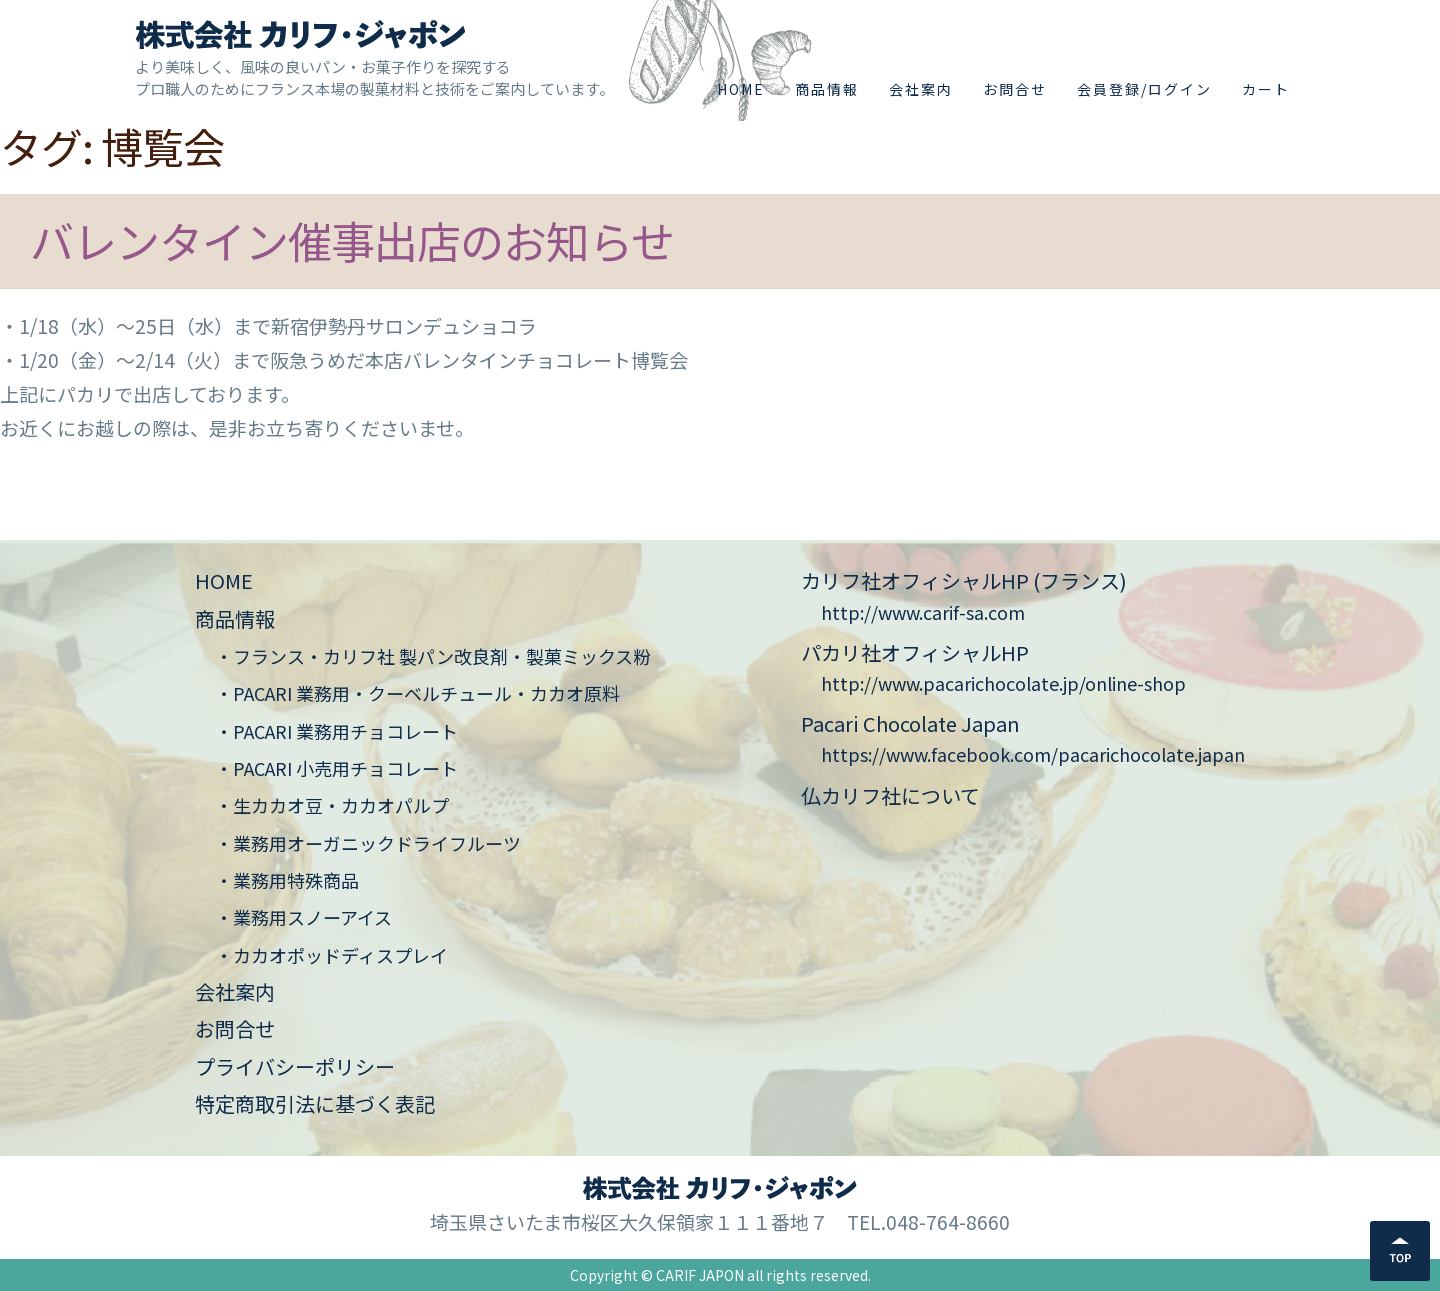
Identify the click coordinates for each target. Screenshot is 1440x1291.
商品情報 (827, 89)
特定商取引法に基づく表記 (315, 1103)
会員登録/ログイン (1144, 89)
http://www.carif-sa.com (923, 612)
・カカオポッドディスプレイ (331, 955)
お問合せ (1015, 89)
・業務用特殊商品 (287, 880)
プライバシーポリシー (295, 1066)
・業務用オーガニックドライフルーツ (368, 843)
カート (1266, 89)
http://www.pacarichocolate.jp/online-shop (1003, 683)
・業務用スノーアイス (303, 917)
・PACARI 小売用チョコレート (336, 768)
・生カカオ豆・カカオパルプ (332, 805)
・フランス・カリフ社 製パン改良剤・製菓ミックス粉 (433, 656)
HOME (741, 89)
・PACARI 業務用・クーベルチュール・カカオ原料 (417, 693)
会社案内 (921, 89)
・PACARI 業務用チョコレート (336, 731)
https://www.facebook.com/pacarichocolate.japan (1033, 754)
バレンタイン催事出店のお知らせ (352, 240)
